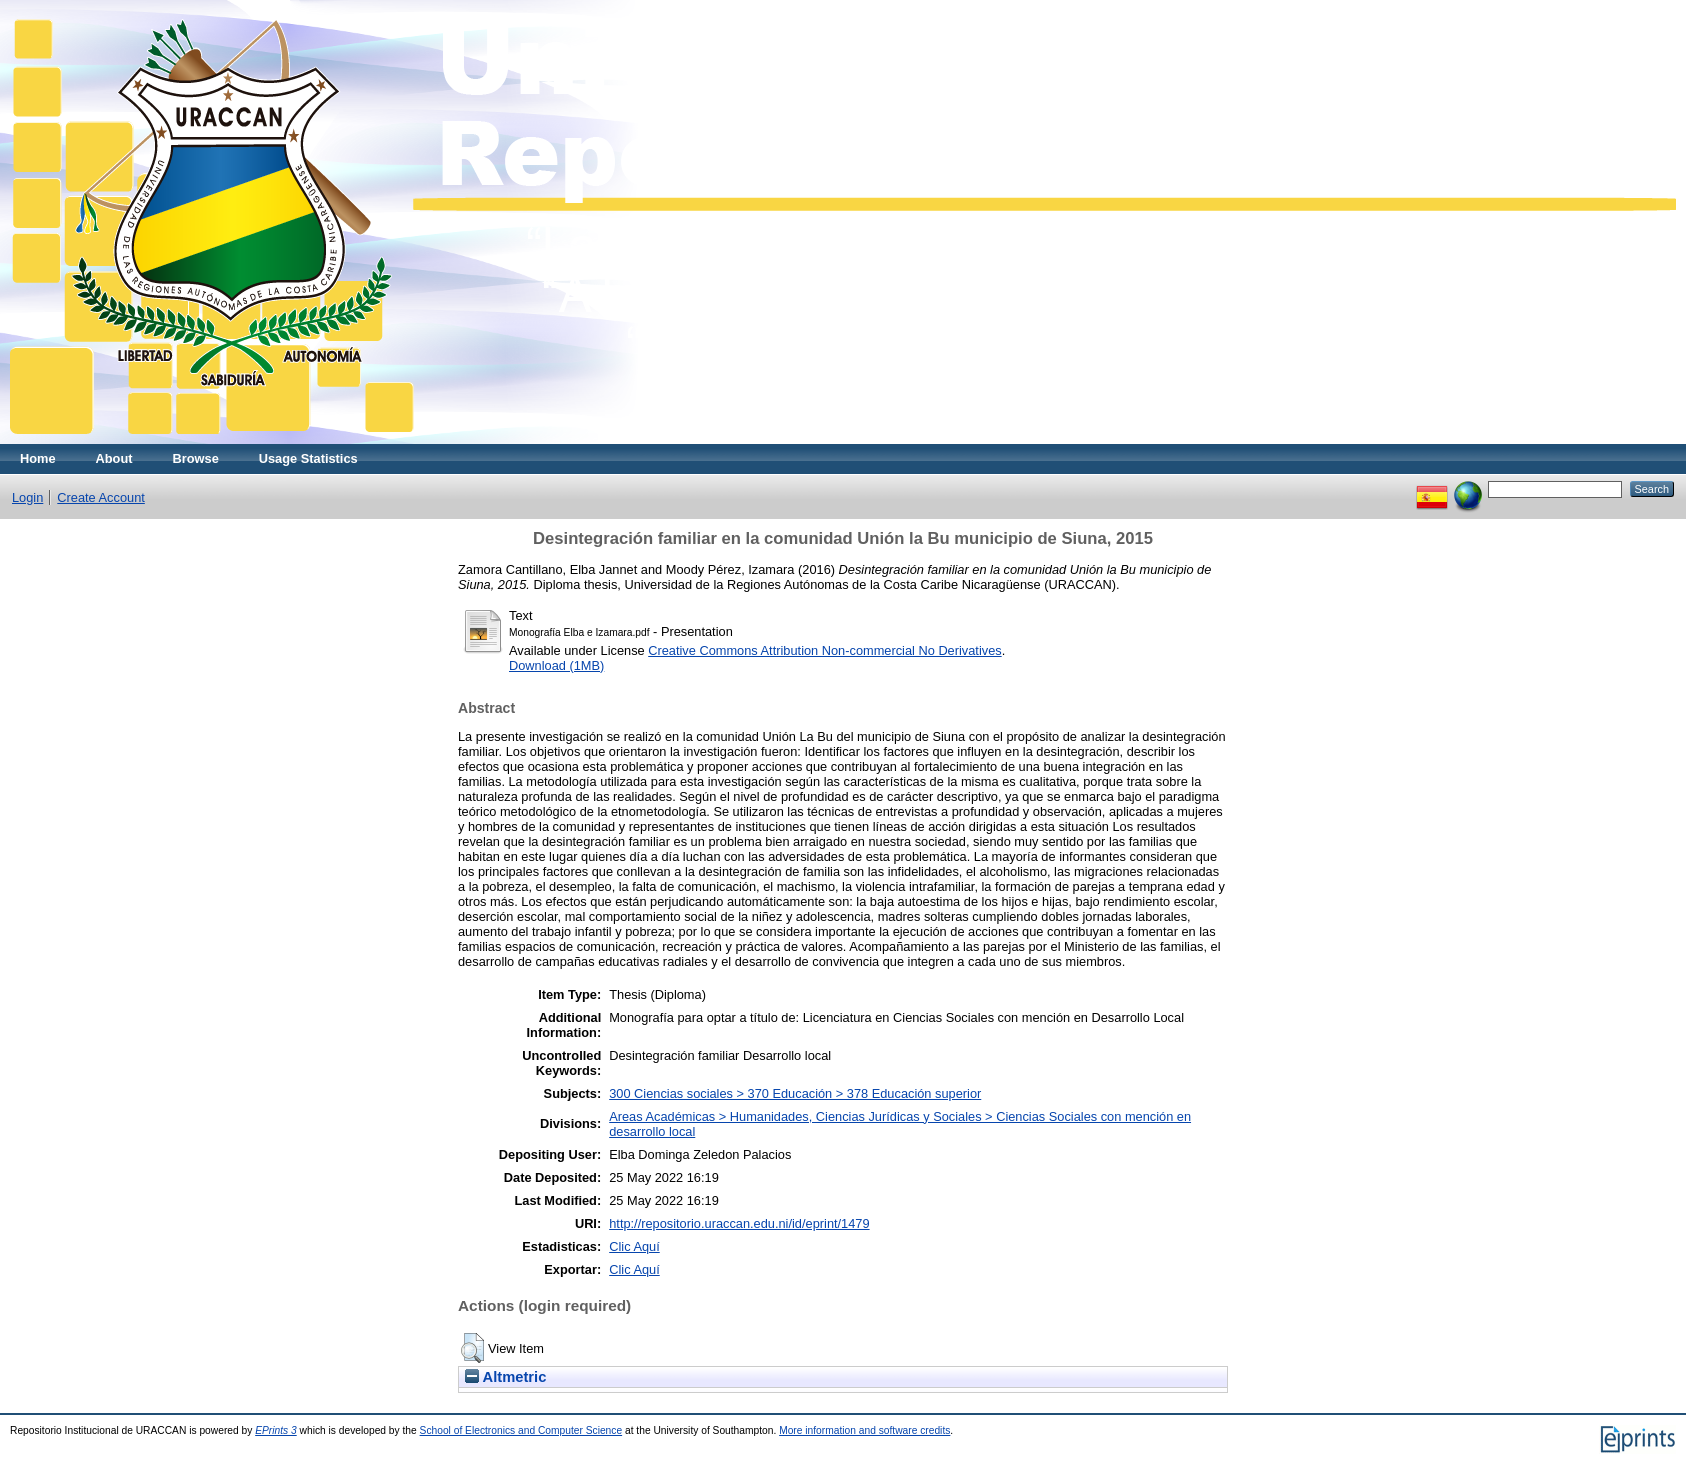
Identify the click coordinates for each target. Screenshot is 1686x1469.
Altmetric (505, 1377)
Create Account (101, 497)
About (114, 458)
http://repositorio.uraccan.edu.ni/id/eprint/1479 (739, 1223)
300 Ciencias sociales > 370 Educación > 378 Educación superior (795, 1093)
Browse (196, 458)
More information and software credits (864, 1430)
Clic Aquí (634, 1246)
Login (27, 497)
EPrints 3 (276, 1430)
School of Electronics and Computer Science (521, 1430)
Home (38, 458)
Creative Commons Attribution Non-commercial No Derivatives (824, 650)
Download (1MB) (556, 665)
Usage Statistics (308, 458)
